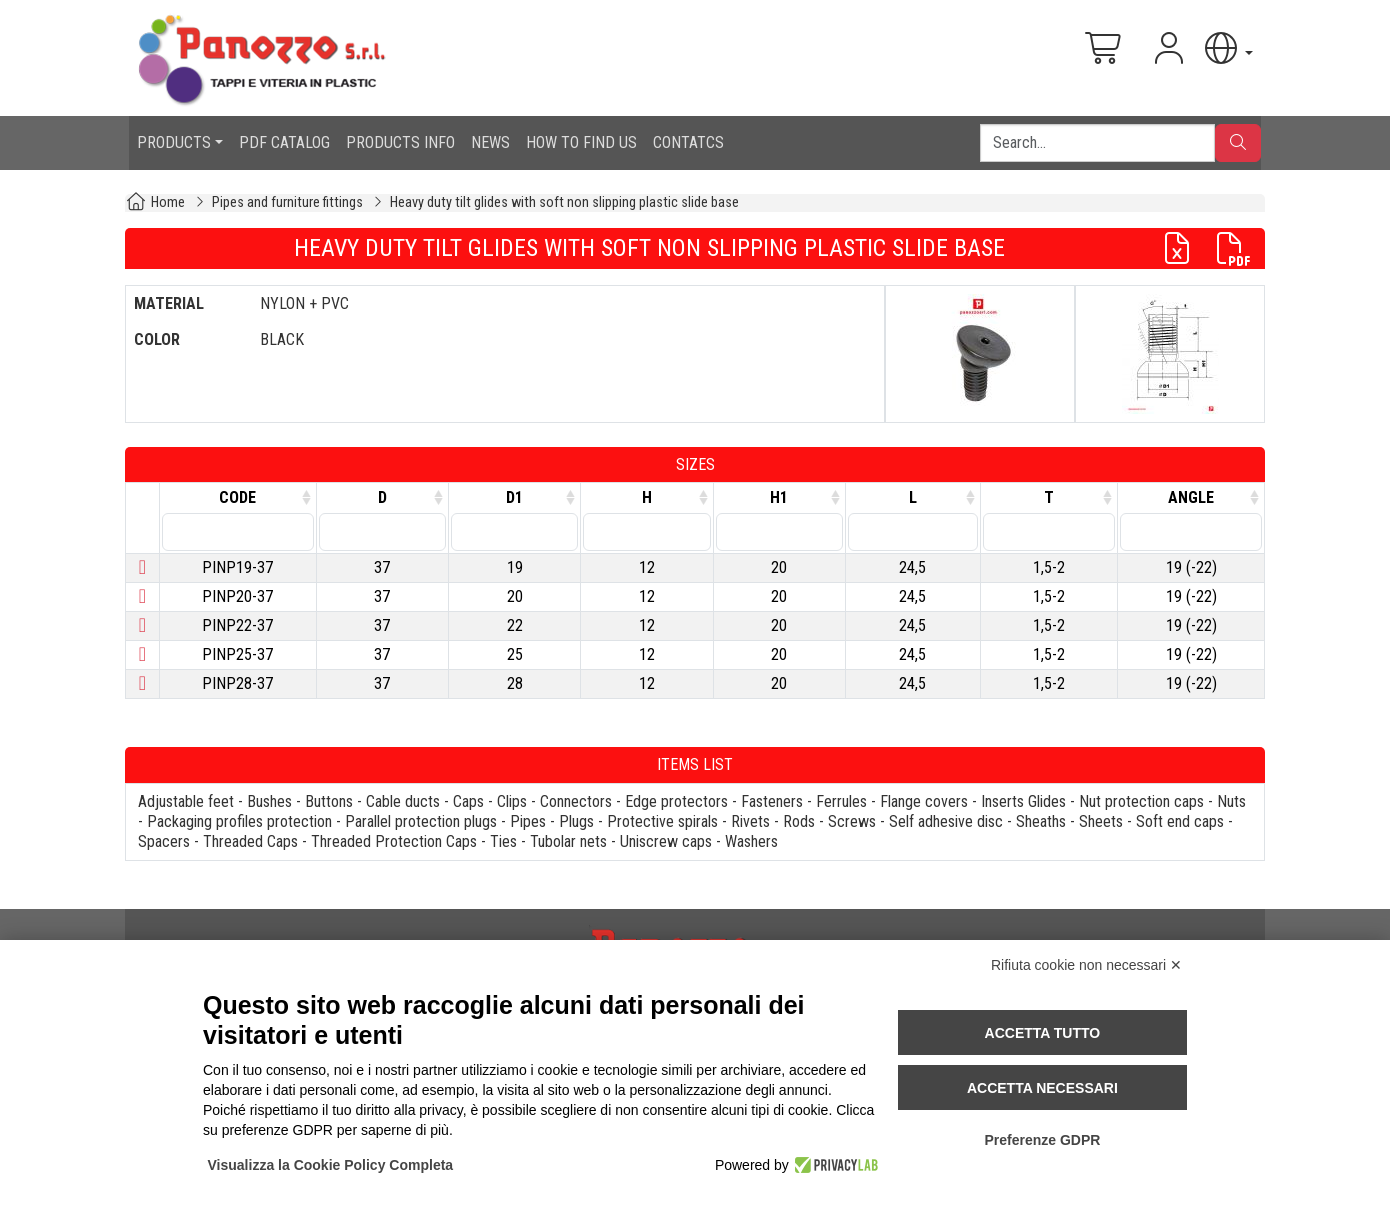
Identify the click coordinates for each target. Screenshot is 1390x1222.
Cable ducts (403, 801)
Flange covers (924, 801)
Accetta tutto (1043, 1033)
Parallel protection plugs (421, 821)
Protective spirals (662, 821)
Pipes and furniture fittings (287, 202)
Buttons (329, 801)
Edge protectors (676, 801)
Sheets (1101, 821)
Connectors (576, 801)
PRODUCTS (174, 142)
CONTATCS (688, 142)
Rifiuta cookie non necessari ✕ (1086, 965)
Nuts (1231, 801)
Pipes (528, 821)
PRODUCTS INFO (400, 142)
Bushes (269, 801)
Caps (468, 801)
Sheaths (1041, 821)
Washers (751, 841)
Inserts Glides (1023, 801)
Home (168, 202)
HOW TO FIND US (581, 142)
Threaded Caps (250, 841)
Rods (799, 821)
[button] (1227, 48)
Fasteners (772, 801)
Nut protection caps (1141, 801)
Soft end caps (1180, 821)
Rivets (750, 821)
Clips (512, 801)
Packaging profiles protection (239, 821)
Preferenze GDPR (1042, 1140)
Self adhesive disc (946, 821)
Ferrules (841, 801)
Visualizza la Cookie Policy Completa (331, 1165)
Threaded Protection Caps (394, 841)
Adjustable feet (186, 801)
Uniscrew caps (666, 841)
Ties (503, 841)
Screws (852, 821)
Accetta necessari (1042, 1088)
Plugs (576, 821)
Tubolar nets (568, 841)
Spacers (164, 841)
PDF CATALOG (284, 142)
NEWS (490, 142)
